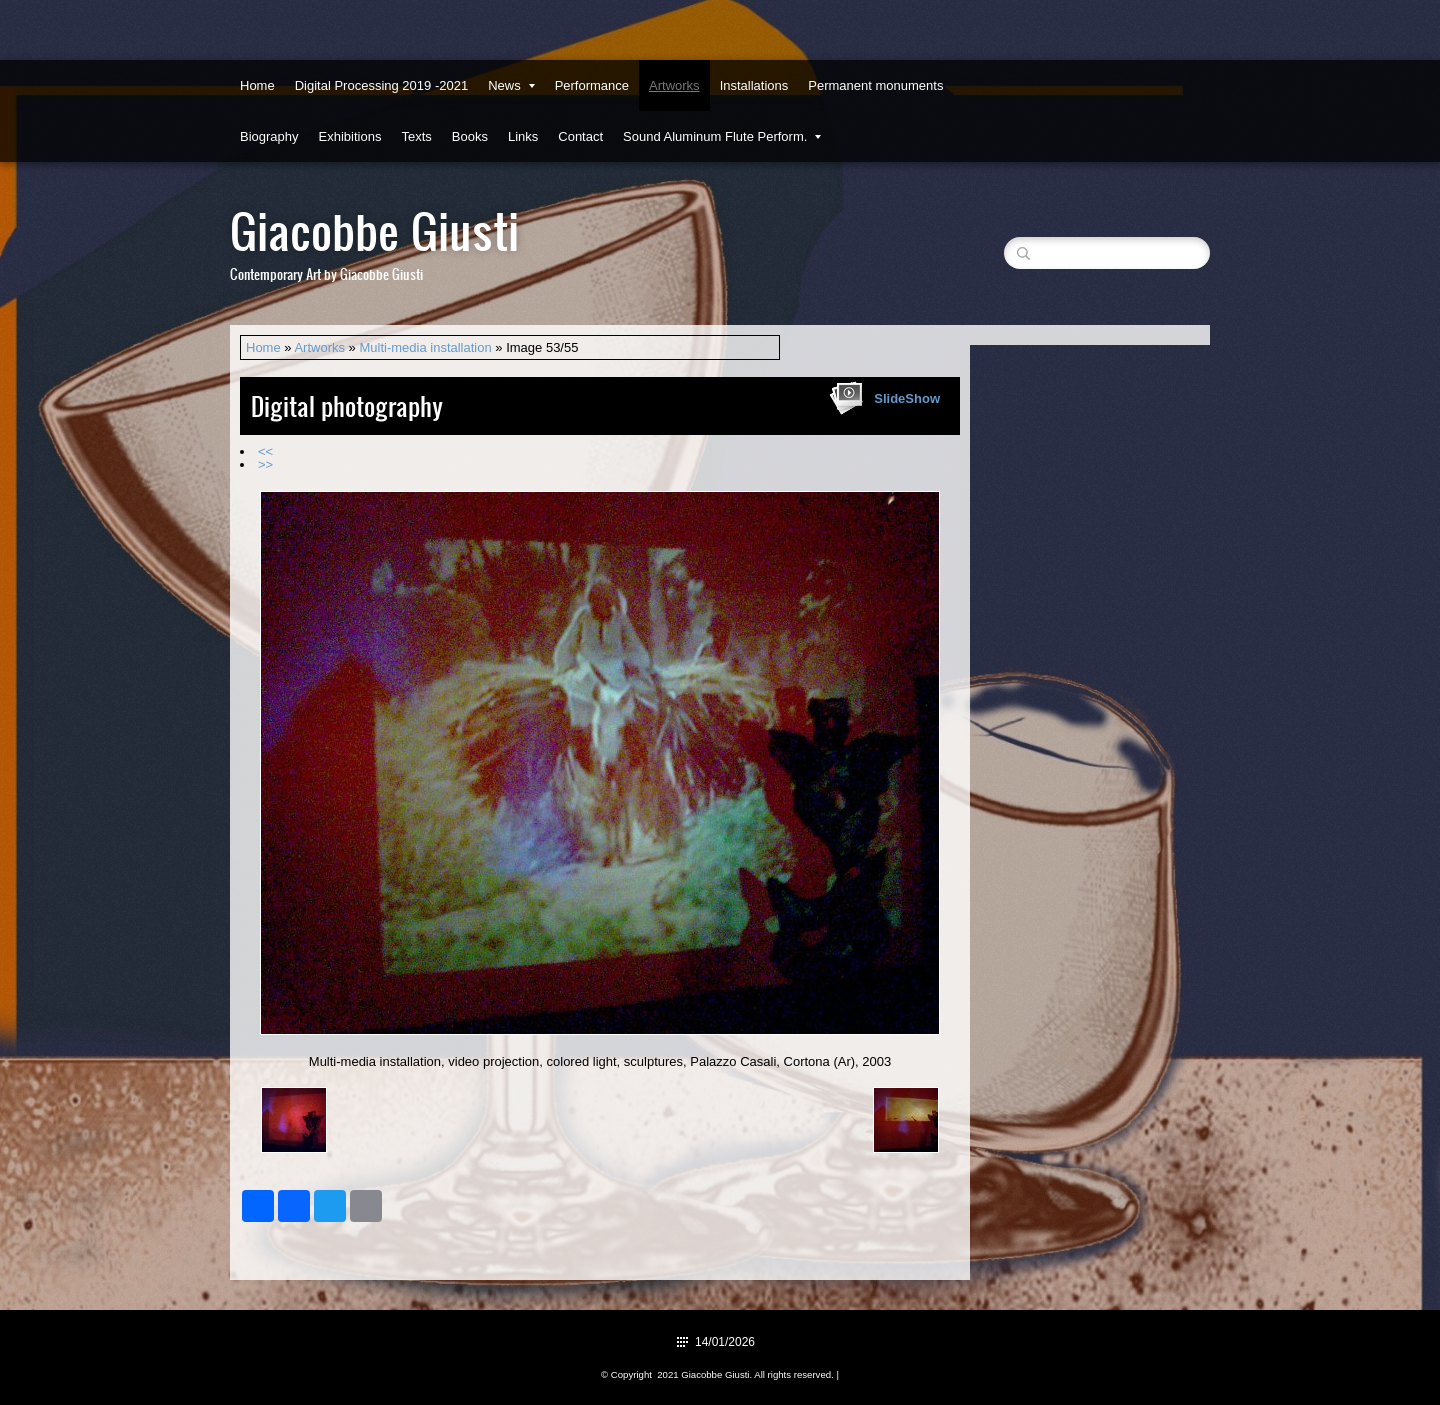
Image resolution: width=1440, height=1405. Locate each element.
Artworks (674, 85)
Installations (754, 85)
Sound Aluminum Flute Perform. (722, 136)
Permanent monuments (875, 85)
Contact (580, 136)
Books (470, 136)
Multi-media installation (425, 347)
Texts (416, 136)
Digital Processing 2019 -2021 (381, 85)
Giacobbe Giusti (374, 229)
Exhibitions (350, 136)
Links (523, 136)
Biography (269, 136)
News (511, 85)
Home (257, 85)
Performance (592, 85)
